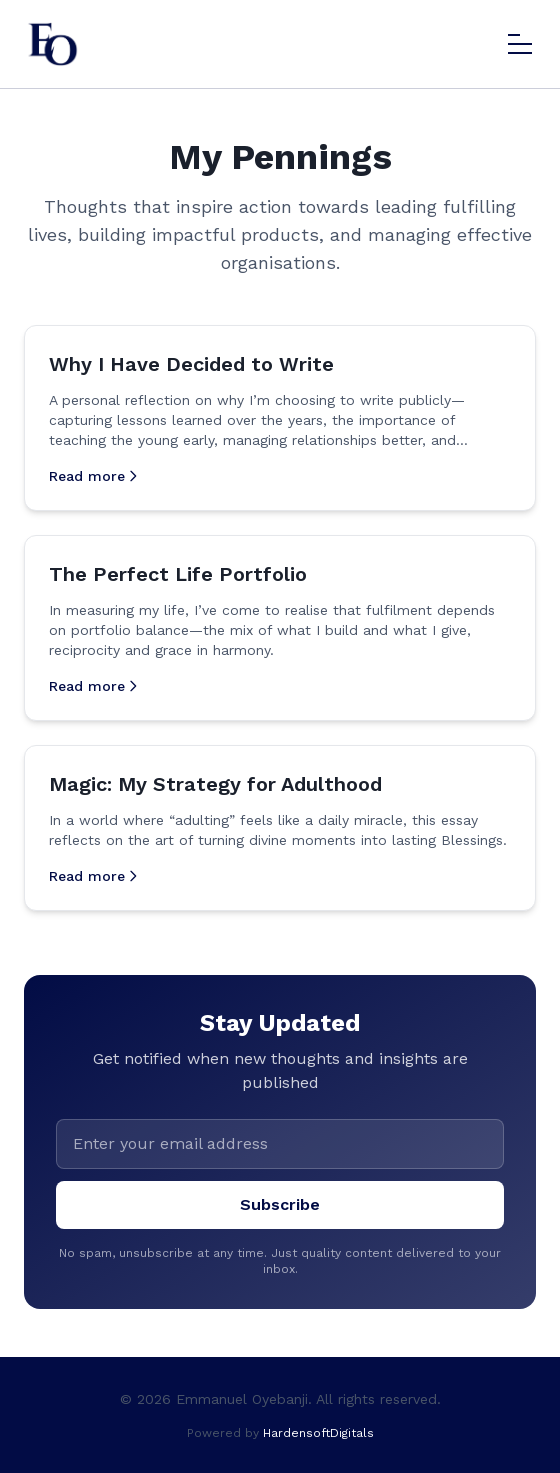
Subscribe (280, 1204)
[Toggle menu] (520, 44)
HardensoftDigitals (318, 1433)
